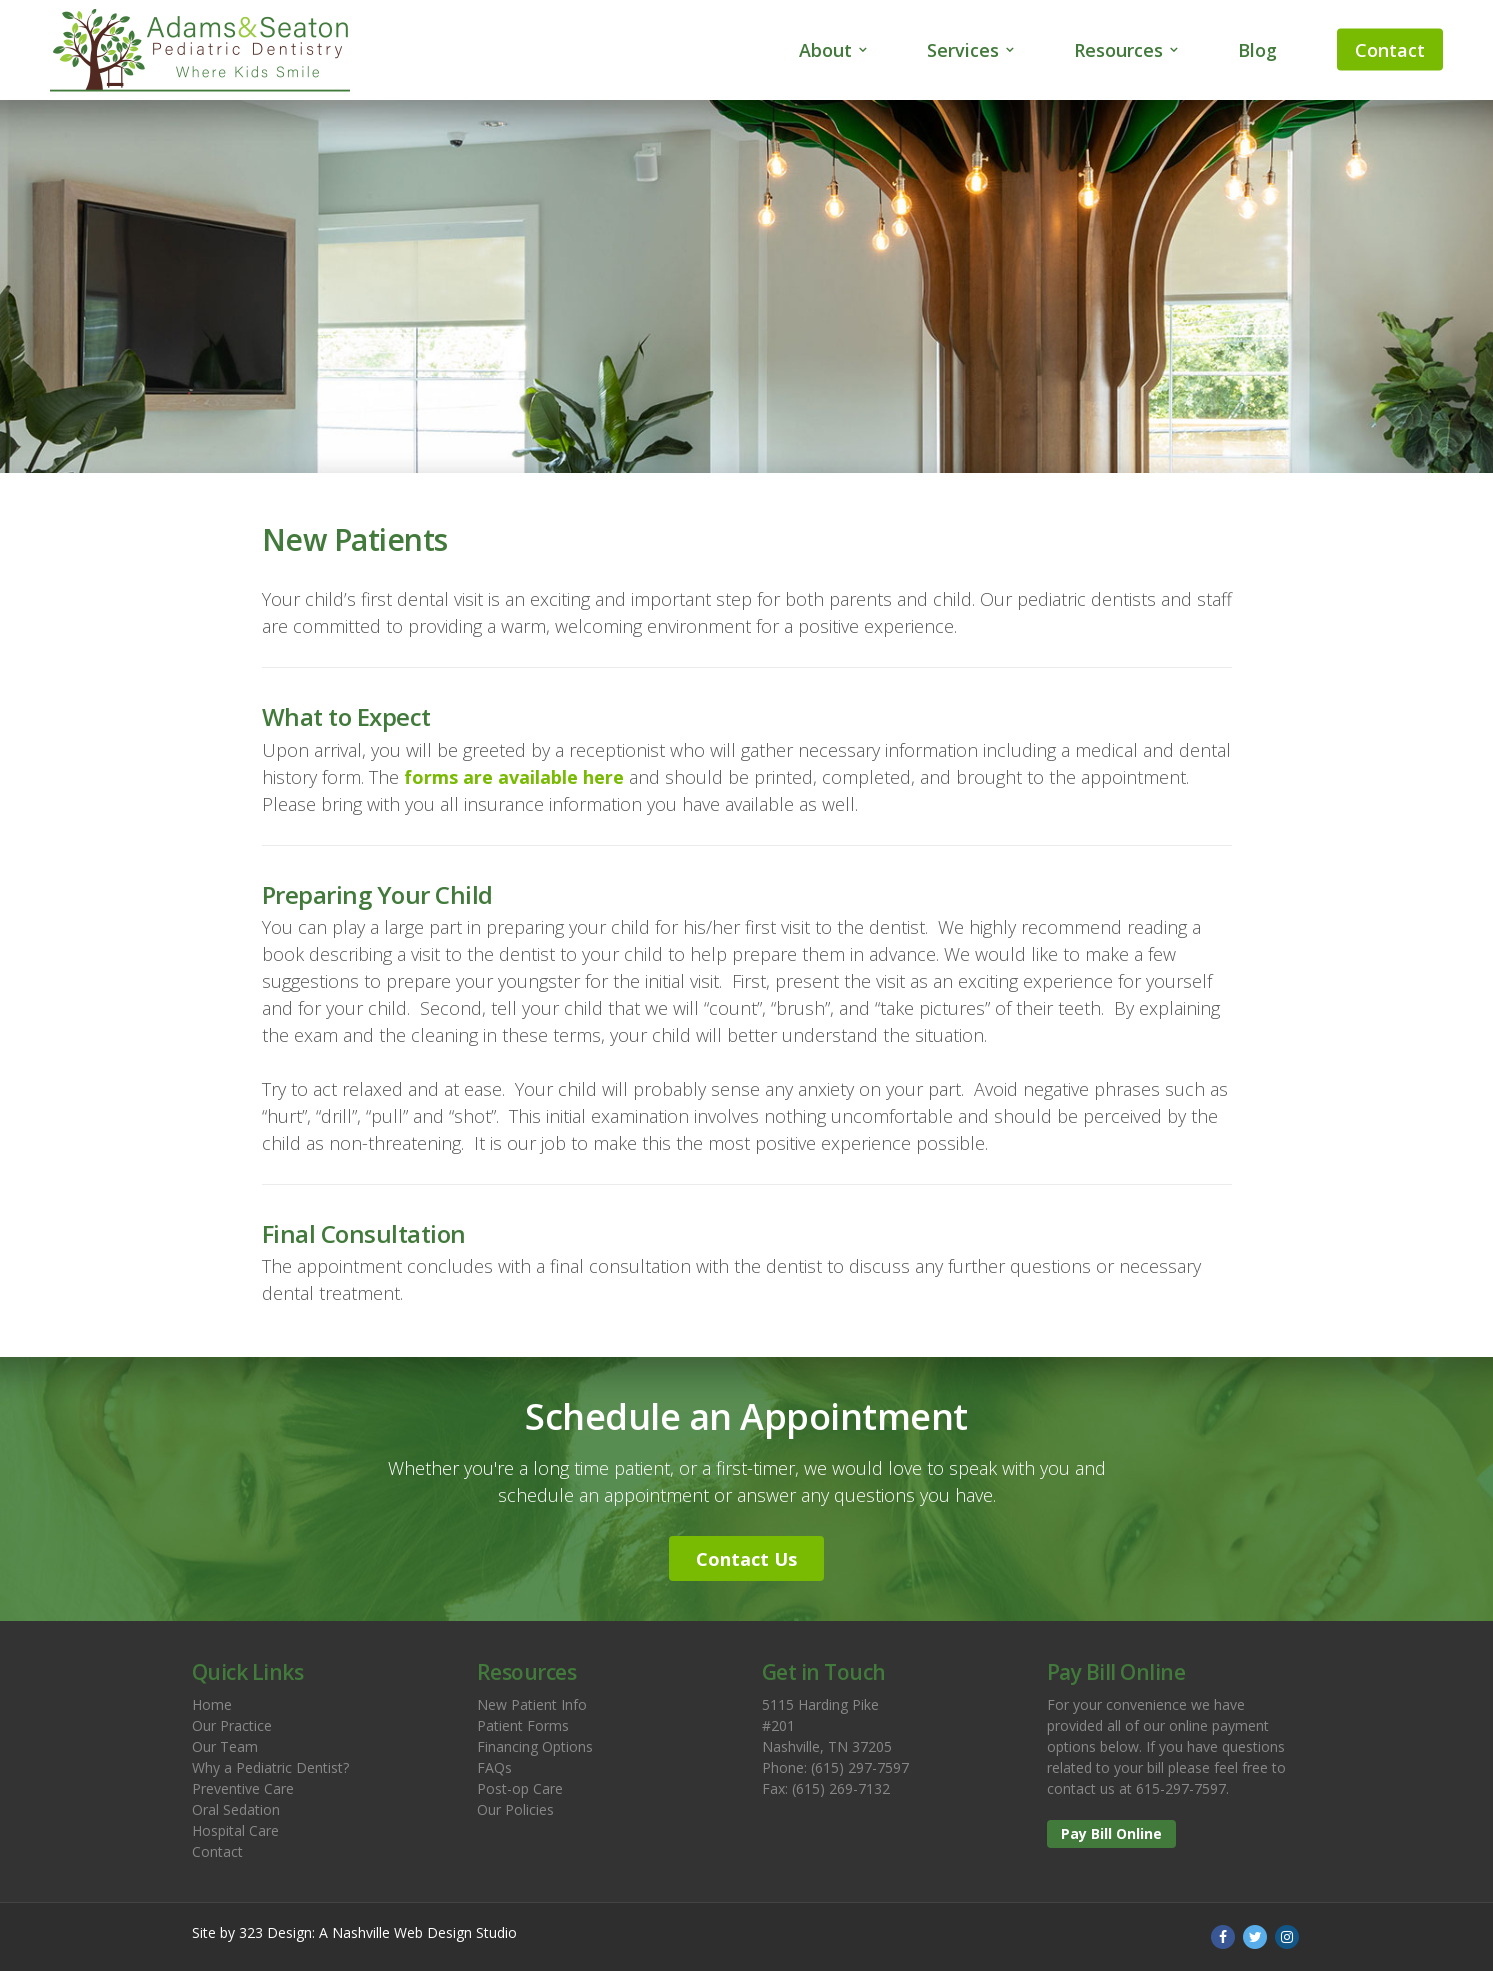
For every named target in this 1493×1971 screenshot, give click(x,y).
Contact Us (746, 1559)
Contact (1390, 50)
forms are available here (514, 777)
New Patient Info (532, 1704)
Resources (1118, 50)
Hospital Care (235, 1830)
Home (212, 1704)
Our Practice (232, 1725)
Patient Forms (523, 1725)
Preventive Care (243, 1788)
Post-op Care (520, 1788)
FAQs (494, 1767)
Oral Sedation (236, 1809)
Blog (1257, 50)
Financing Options (535, 1746)
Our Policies (515, 1809)
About (825, 50)
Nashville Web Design (402, 1932)
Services (963, 50)
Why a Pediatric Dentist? (270, 1767)
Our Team (225, 1746)
